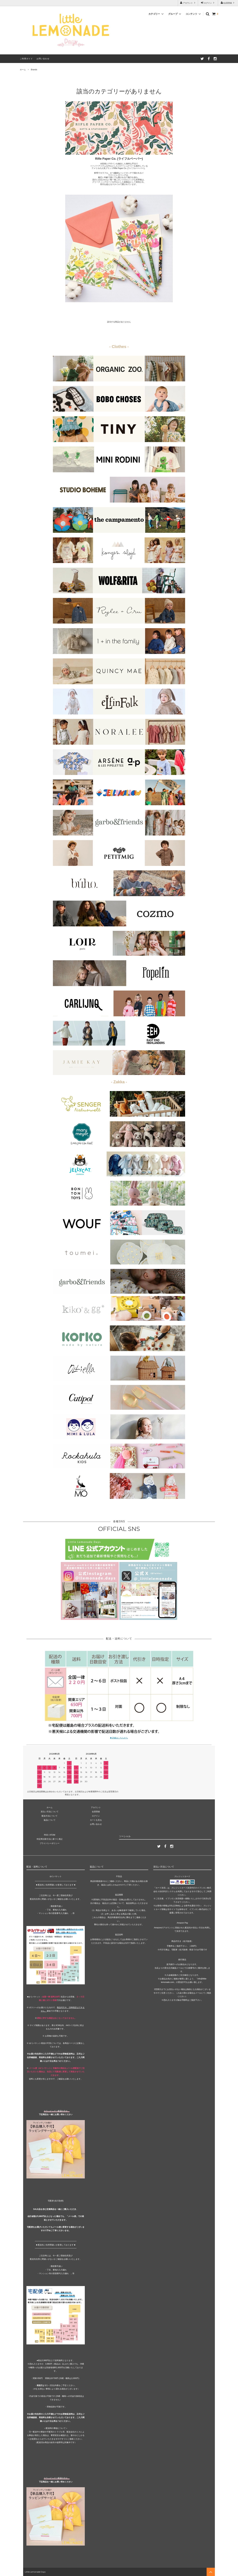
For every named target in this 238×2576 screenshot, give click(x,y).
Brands (34, 69)
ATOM (52, 1835)
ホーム (23, 69)
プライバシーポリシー (50, 1843)
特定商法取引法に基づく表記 (49, 1839)
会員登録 (228, 2)
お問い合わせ (43, 59)
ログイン (208, 2)
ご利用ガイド (26, 59)
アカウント (188, 2)
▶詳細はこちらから (119, 1738)
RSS (46, 1835)
